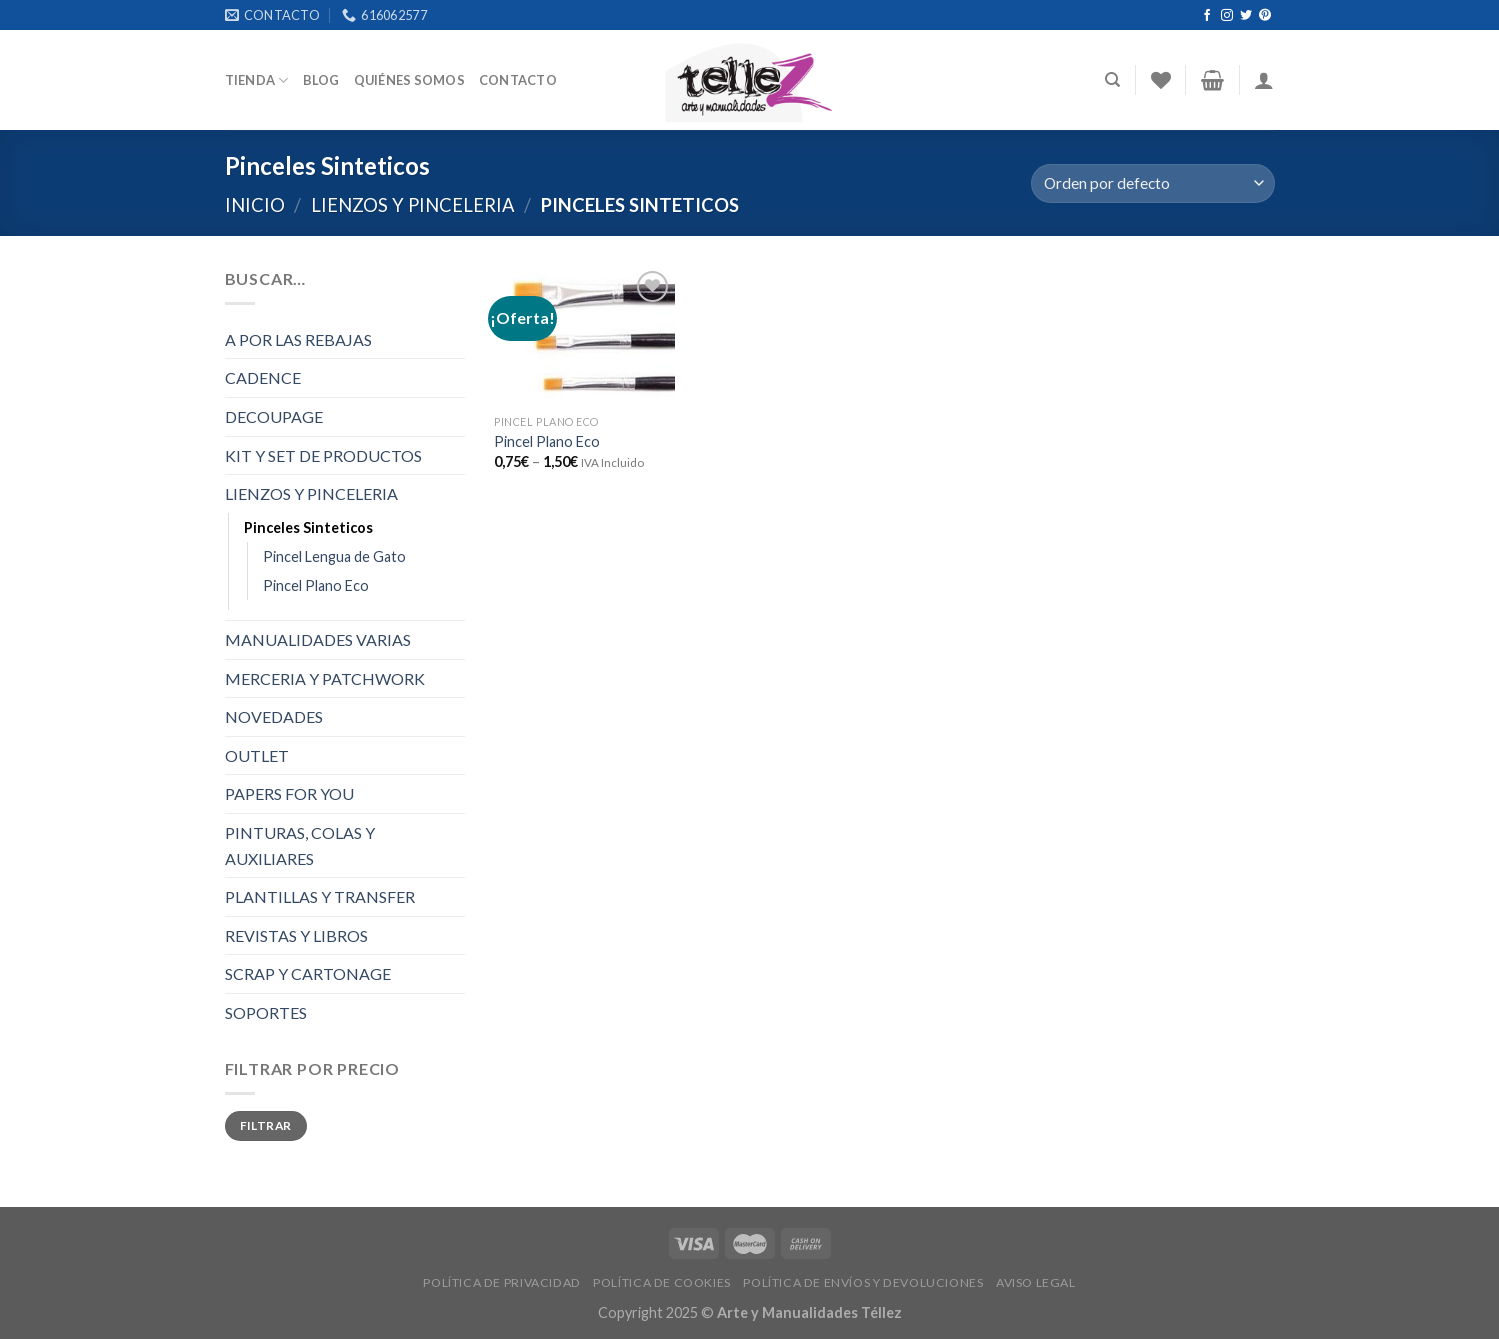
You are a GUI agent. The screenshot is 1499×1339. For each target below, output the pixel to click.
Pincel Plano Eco (316, 585)
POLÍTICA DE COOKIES (662, 1282)
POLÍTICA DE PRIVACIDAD (501, 1282)
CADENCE (263, 377)
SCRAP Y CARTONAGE (308, 973)
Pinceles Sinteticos (308, 527)
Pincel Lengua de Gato (334, 556)
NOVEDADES (274, 716)
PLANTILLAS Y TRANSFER (320, 896)
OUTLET (257, 755)
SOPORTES (266, 1012)
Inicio (255, 205)
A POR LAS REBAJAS (298, 339)
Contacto (518, 80)
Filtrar (266, 1125)
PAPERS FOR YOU (289, 793)
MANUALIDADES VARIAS (318, 639)
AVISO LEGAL (1036, 1282)
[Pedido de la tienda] (1152, 183)
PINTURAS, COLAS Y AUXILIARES (300, 845)
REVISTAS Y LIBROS (296, 935)
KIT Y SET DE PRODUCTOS (323, 455)
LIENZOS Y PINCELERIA (413, 205)
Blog (321, 80)
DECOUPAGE (274, 416)
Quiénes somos (409, 80)
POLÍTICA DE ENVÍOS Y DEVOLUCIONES (863, 1282)
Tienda (257, 80)
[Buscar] (1112, 80)
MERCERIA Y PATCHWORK (325, 678)
